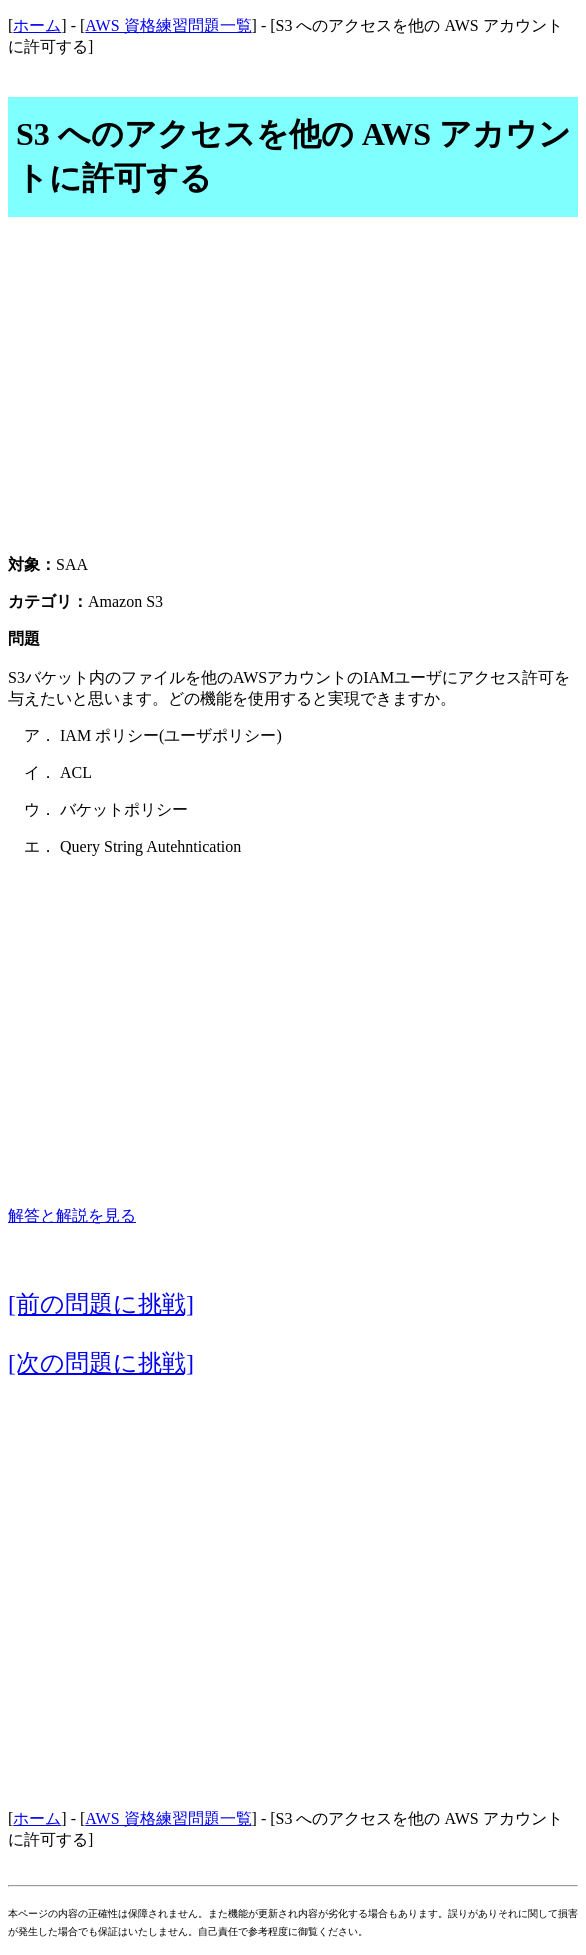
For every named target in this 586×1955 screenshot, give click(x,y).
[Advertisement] (293, 397)
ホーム (37, 25)
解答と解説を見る (72, 1215)
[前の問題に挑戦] (101, 1304)
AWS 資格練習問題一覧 (168, 25)
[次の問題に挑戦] (101, 1363)
